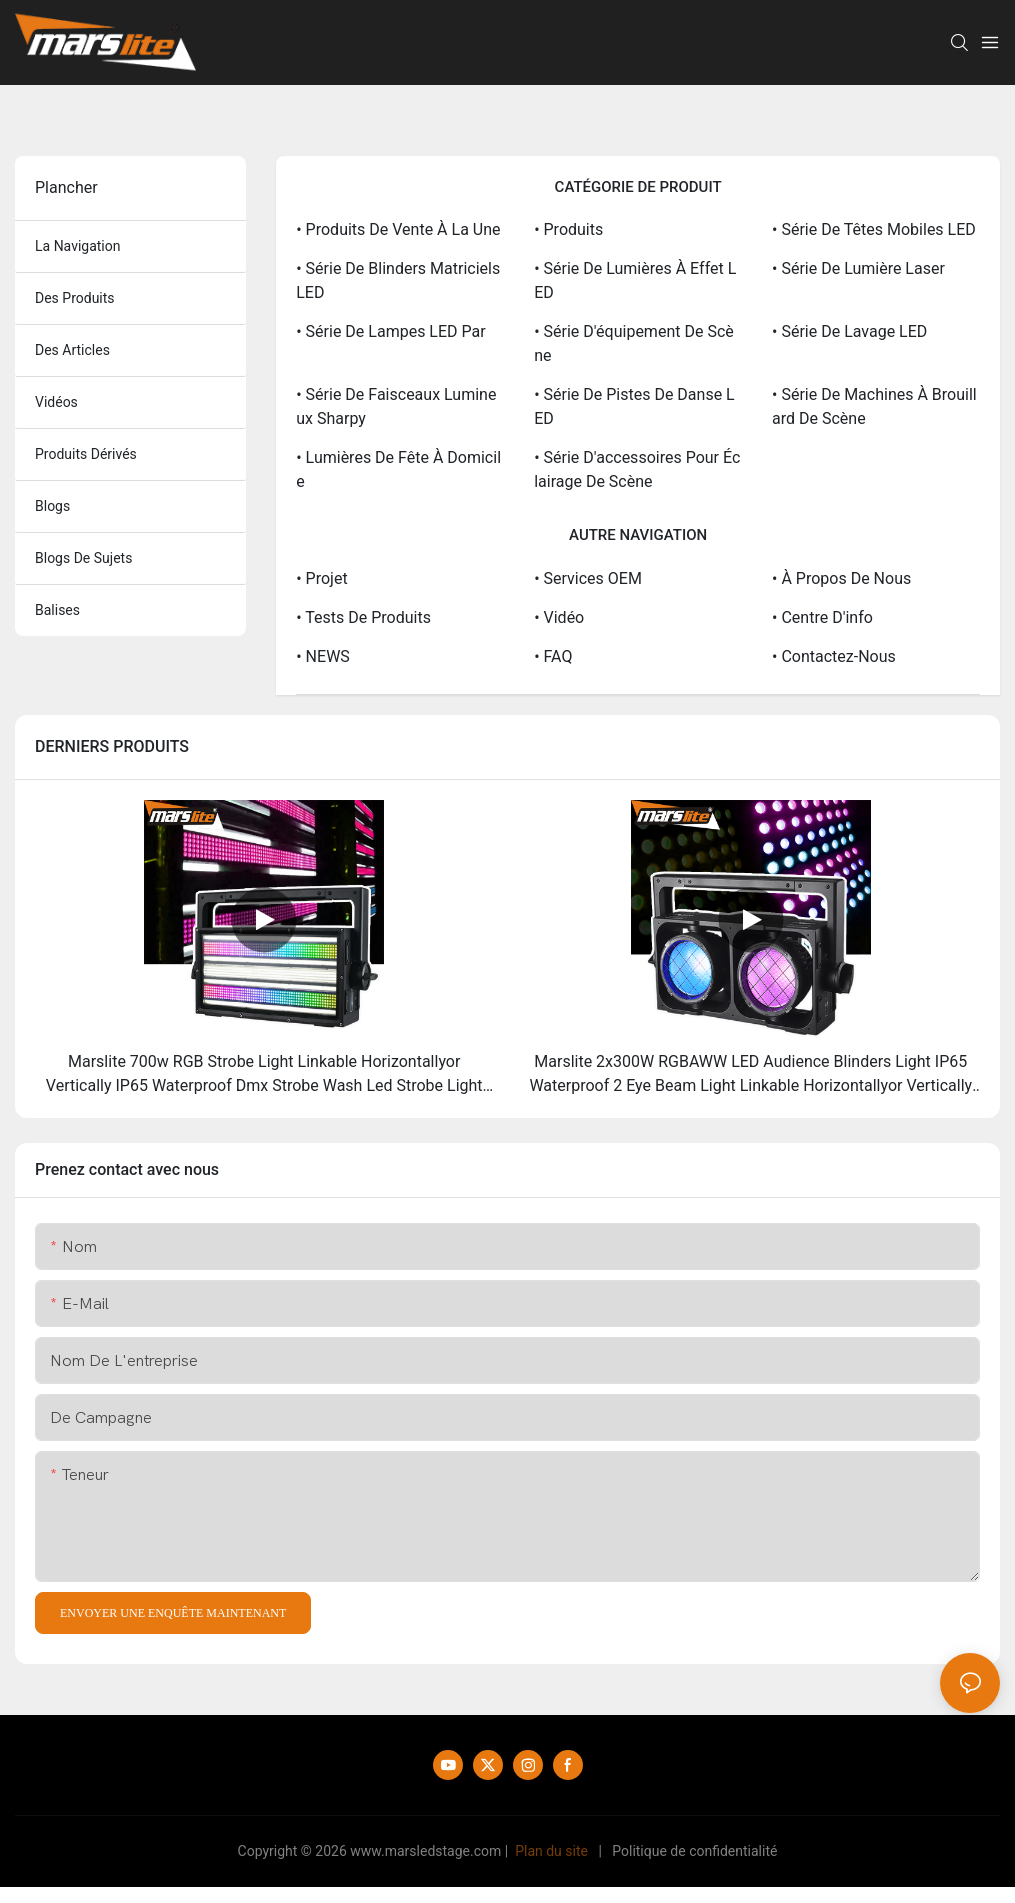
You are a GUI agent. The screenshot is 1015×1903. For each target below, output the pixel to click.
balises (57, 610)
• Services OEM (588, 578)
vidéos (56, 402)
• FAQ (553, 656)
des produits (75, 298)
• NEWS (323, 656)
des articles (72, 350)
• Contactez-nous (834, 656)
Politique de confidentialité (694, 1851)
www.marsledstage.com (425, 1851)
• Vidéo (559, 617)
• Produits (568, 229)
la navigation (78, 246)
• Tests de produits (363, 617)
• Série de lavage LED (849, 331)
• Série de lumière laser (858, 268)
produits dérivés (86, 454)
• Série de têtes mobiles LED (874, 229)
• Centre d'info (822, 617)
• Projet (321, 578)
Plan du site (551, 1851)
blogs (52, 506)
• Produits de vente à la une (398, 229)
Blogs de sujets (83, 558)
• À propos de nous (841, 578)
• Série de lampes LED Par (390, 331)
